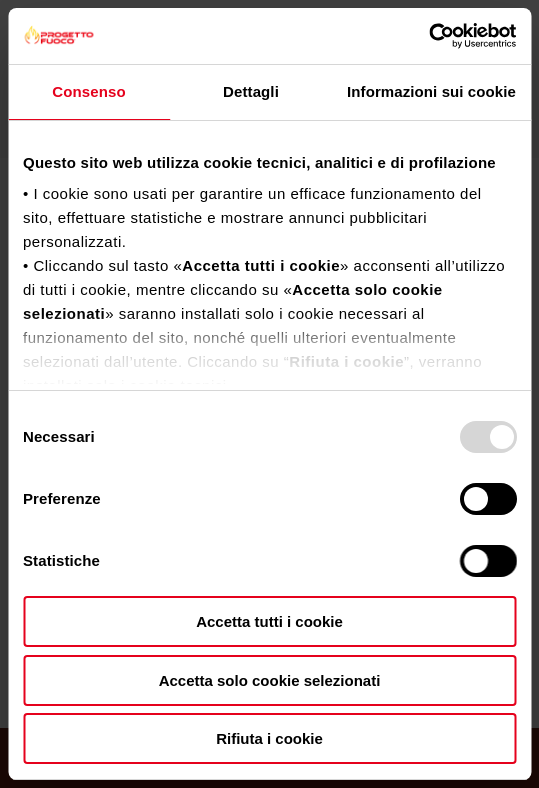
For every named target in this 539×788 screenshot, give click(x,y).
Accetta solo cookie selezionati (270, 680)
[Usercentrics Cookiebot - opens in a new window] (428, 36)
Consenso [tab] (88, 91)
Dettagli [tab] (251, 91)
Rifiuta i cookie (269, 738)
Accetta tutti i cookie (269, 621)
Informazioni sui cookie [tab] (431, 91)
